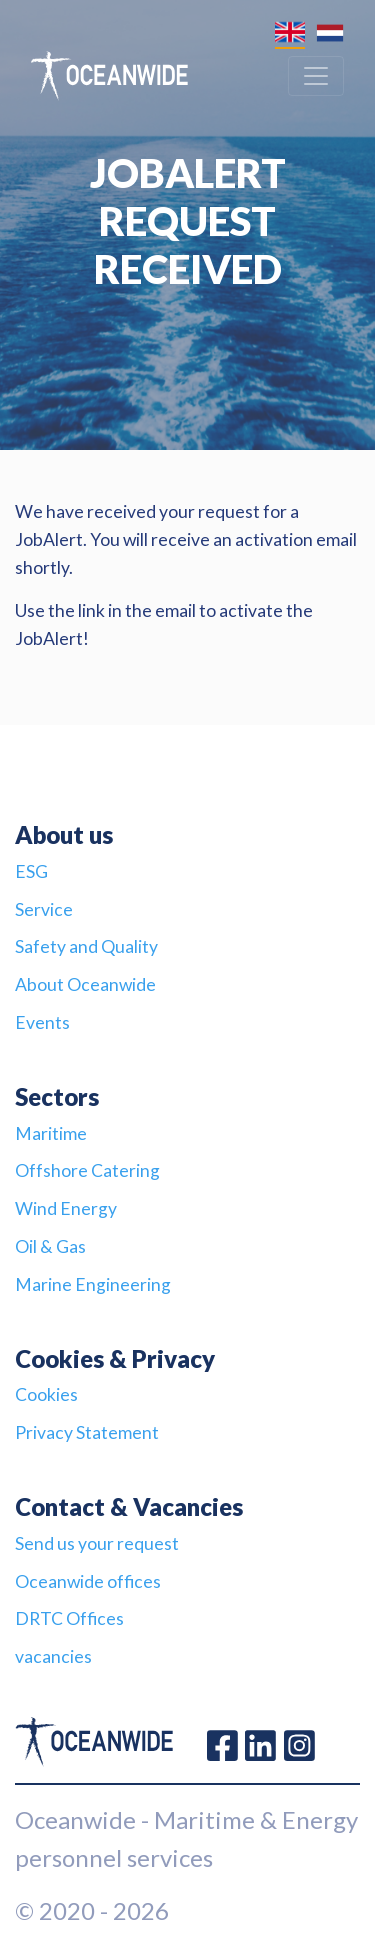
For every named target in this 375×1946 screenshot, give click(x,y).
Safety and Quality (86, 946)
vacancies (53, 1656)
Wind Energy (66, 1208)
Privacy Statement (87, 1432)
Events (42, 1022)
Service (44, 909)
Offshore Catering (87, 1170)
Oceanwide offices (88, 1581)
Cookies (46, 1394)
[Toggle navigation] (316, 76)
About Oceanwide (85, 984)
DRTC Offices (69, 1618)
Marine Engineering (93, 1284)
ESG (31, 871)
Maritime (51, 1133)
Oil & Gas (50, 1246)
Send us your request (97, 1543)
